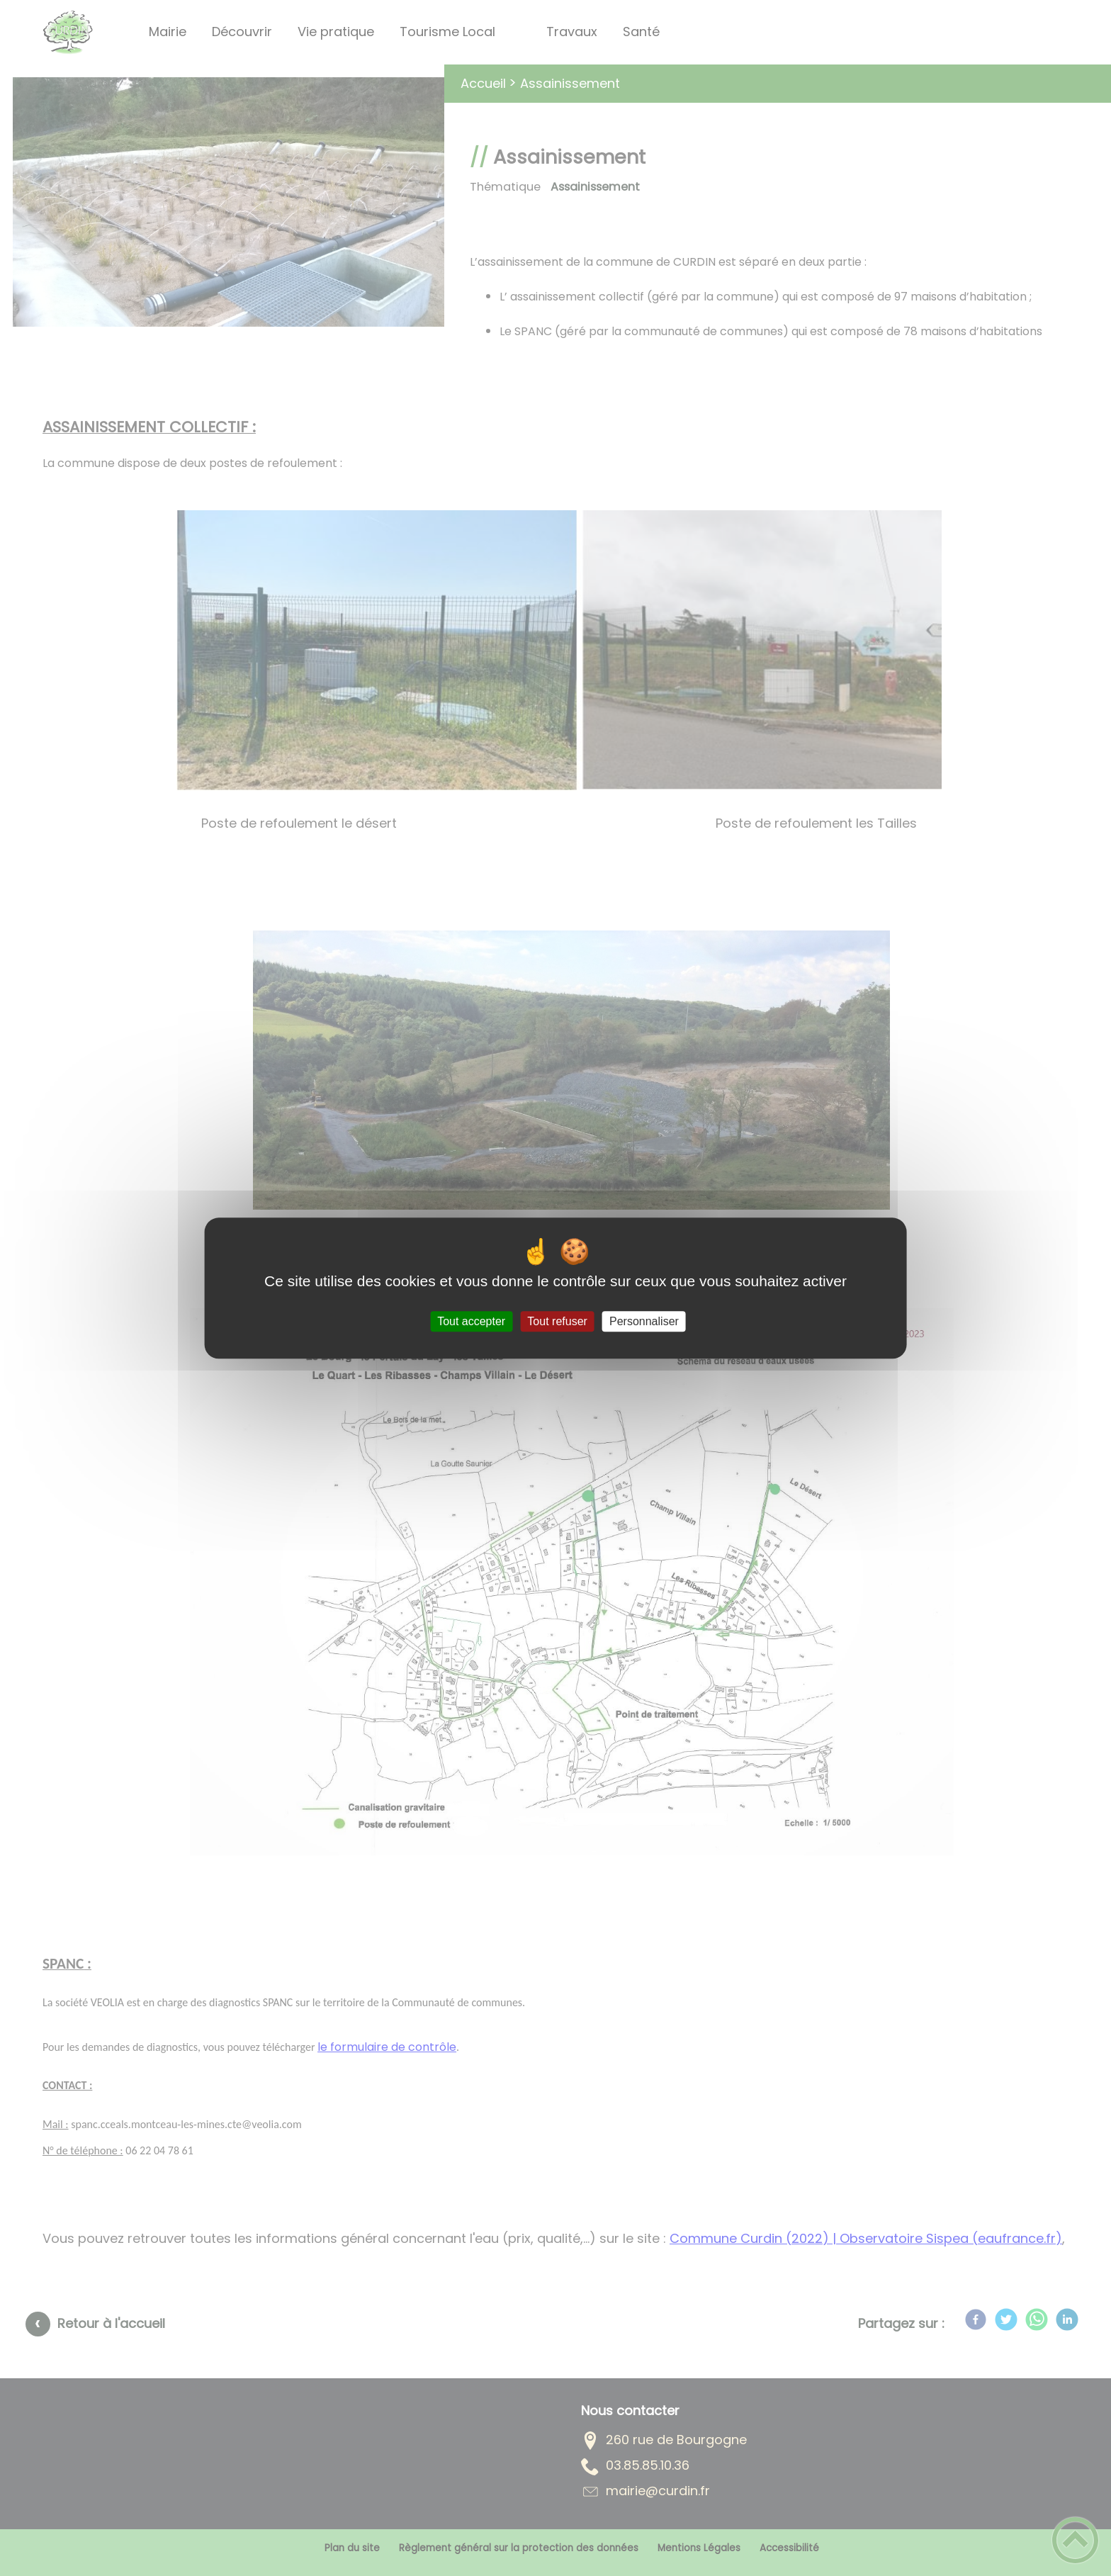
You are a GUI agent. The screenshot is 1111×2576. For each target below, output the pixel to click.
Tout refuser (557, 1321)
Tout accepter (471, 1321)
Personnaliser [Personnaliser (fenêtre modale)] (644, 1321)
